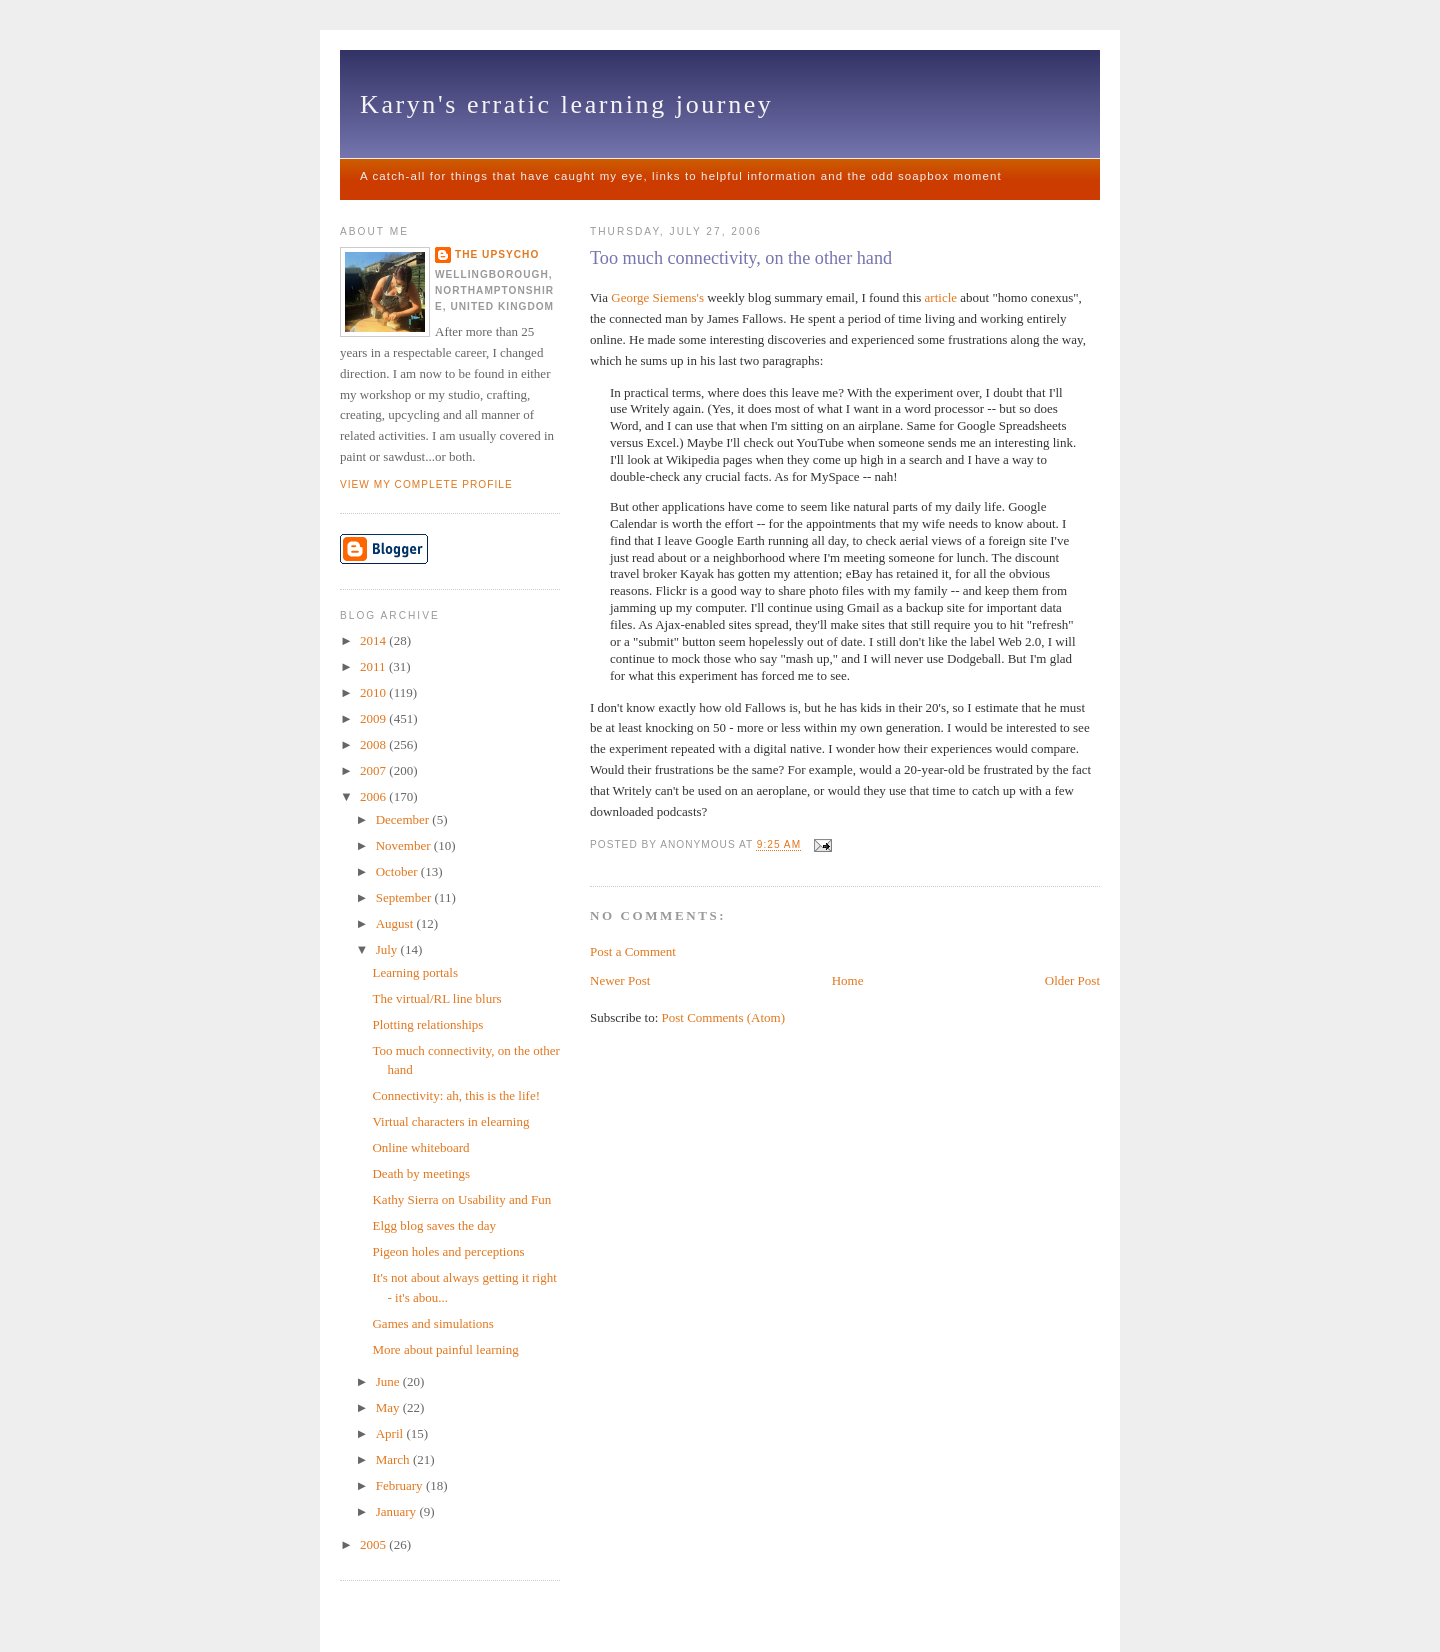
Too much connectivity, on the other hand (741, 258)
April (391, 1433)
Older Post (1072, 980)
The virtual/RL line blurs (436, 998)
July (388, 949)
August (396, 923)
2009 (374, 718)
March (394, 1459)
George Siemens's (657, 297)
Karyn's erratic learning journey (566, 104)
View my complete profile (426, 484)
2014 (374, 640)
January (398, 1511)
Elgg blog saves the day (433, 1225)
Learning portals (415, 972)
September (405, 897)
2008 (374, 744)
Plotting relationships (427, 1024)
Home (848, 980)
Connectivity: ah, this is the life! (456, 1095)
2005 (374, 1544)
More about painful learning (445, 1349)
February (401, 1485)
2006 (374, 796)
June (389, 1381)
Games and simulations (432, 1323)
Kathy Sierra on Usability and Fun (461, 1199)
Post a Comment (633, 951)
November (405, 845)
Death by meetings (420, 1173)
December (404, 819)
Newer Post (620, 980)
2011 (374, 666)
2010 (374, 692)
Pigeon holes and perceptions (448, 1251)
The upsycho (497, 254)
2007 (374, 770)
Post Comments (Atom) (724, 1017)
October (398, 871)
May (389, 1407)
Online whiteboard (420, 1147)
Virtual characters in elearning (450, 1121)
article (941, 297)
